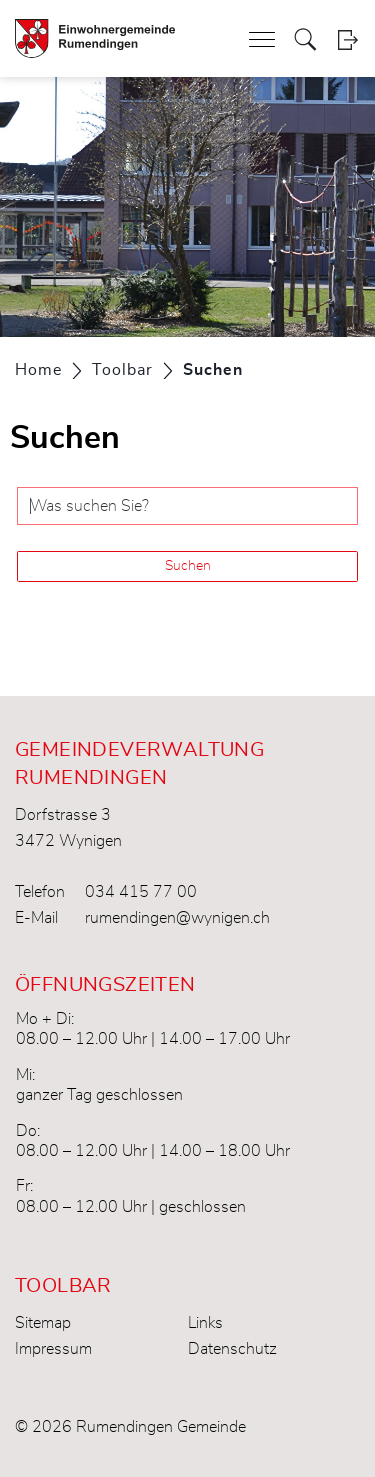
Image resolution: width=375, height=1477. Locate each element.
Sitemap (43, 1323)
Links (205, 1323)
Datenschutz (232, 1349)
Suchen (188, 566)
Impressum (53, 1349)
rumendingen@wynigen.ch (177, 918)
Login (347, 39)
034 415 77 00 (141, 892)
